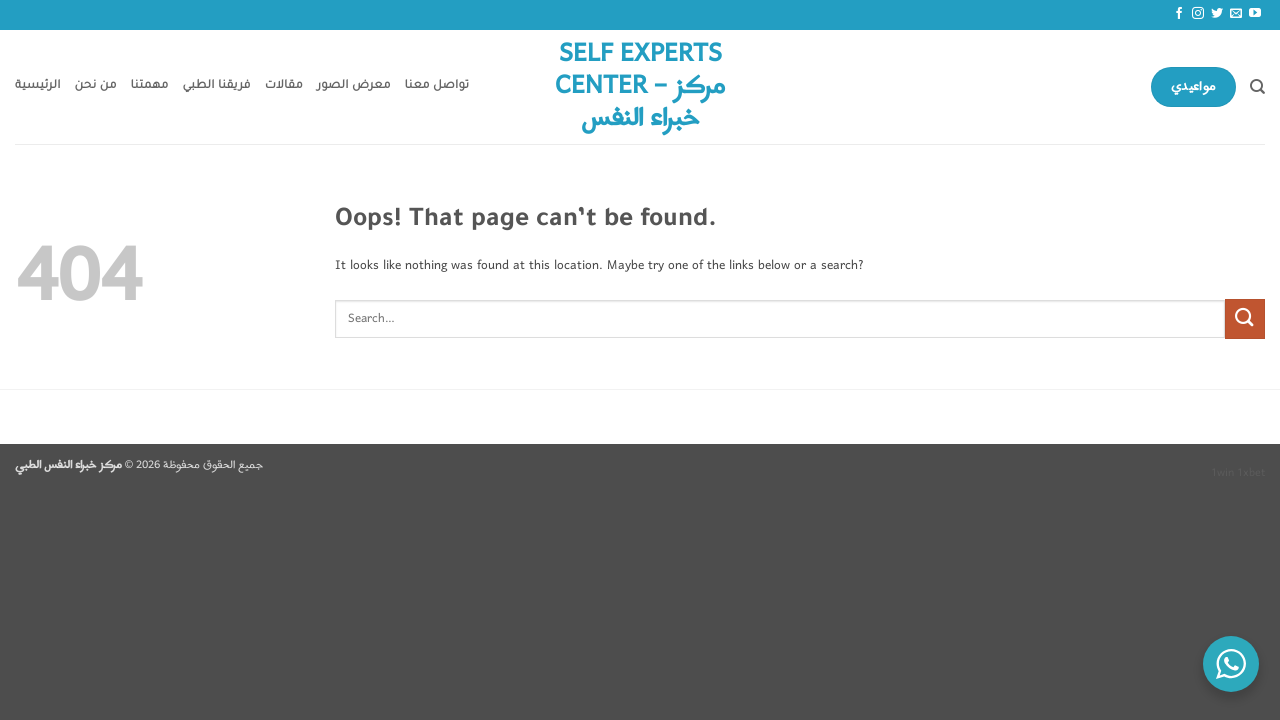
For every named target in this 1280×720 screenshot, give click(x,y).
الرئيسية (38, 86)
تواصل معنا (437, 86)
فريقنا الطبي (217, 86)
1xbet (1251, 473)
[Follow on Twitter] (1217, 14)
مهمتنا (150, 86)
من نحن (96, 86)
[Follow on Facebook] (1179, 14)
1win (1222, 473)
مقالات (284, 86)
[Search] (1257, 87)
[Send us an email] (1236, 14)
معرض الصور (354, 86)
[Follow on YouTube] (1255, 14)
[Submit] (1245, 318)
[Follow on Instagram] (1198, 14)
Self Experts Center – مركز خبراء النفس (640, 87)
